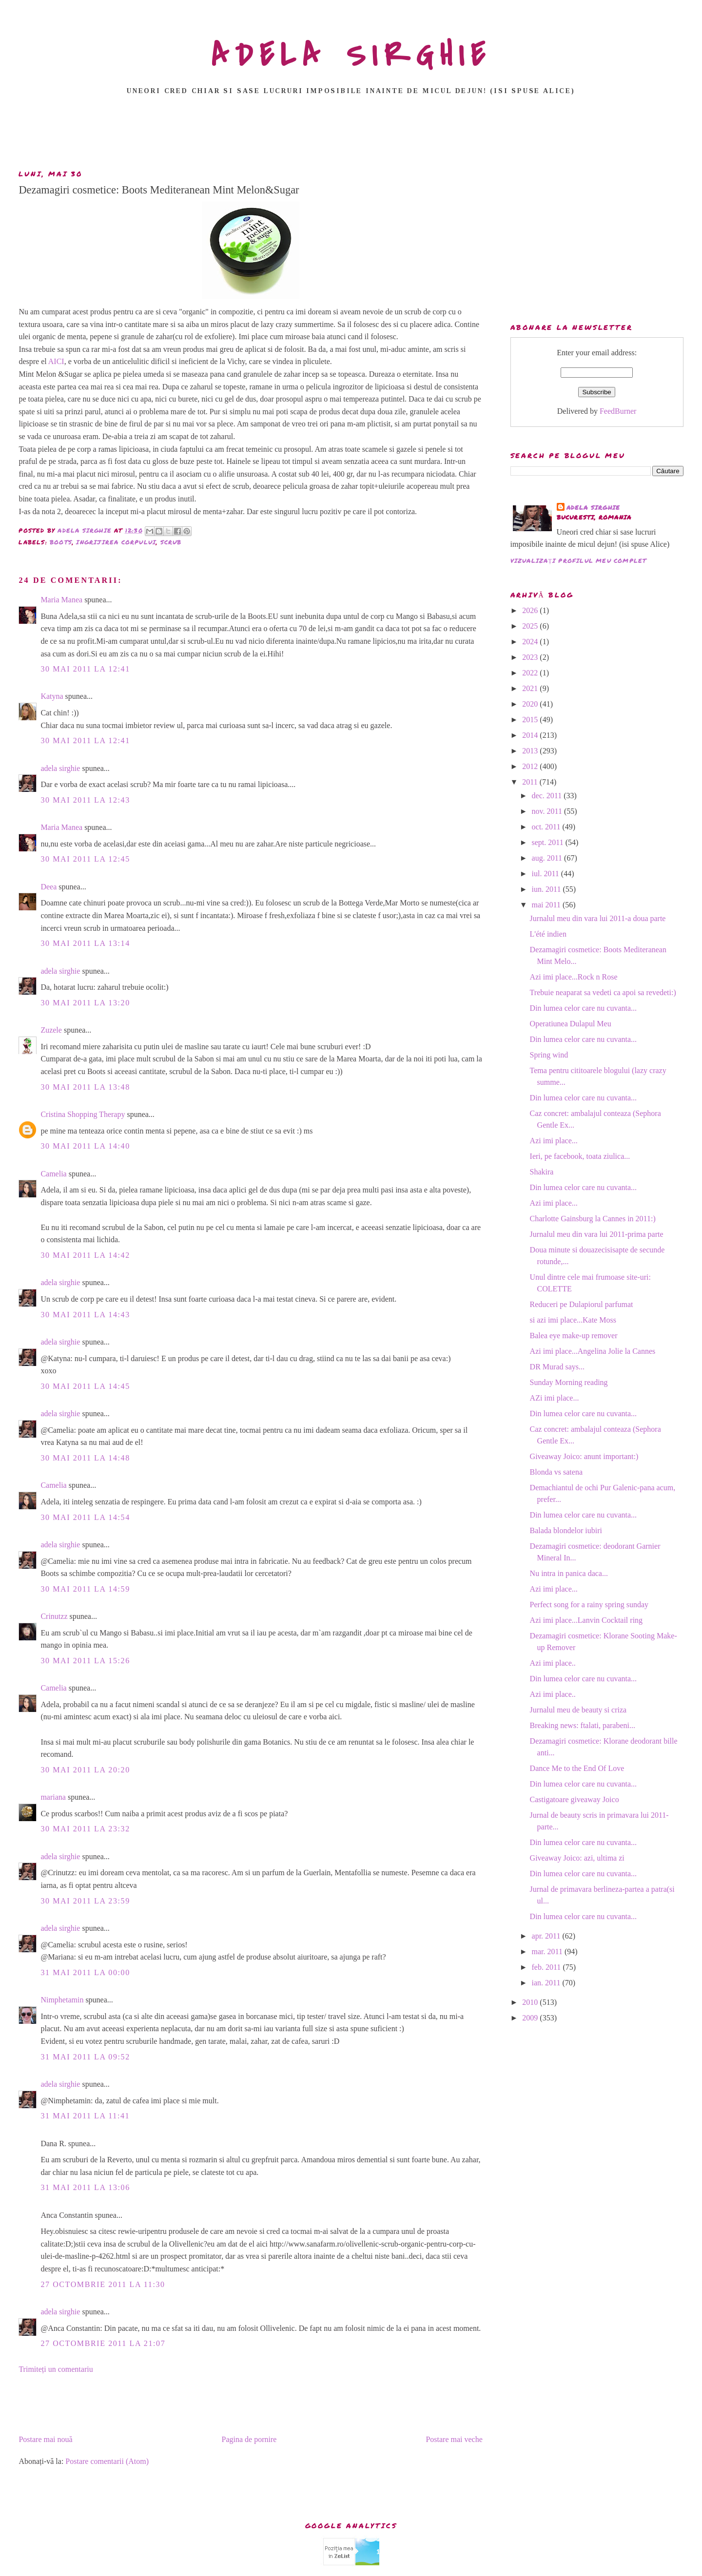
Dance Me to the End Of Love (577, 1768)
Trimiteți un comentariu (56, 2369)
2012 (531, 766)
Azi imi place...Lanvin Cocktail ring (586, 1620)
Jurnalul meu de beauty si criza (578, 1710)
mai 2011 (547, 905)
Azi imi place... (554, 1140)
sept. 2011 (549, 842)
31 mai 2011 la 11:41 (85, 2116)
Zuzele (51, 1030)
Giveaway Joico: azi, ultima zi (577, 1858)
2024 (531, 641)
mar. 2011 (548, 1951)
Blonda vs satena (556, 1472)
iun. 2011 (547, 889)
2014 (531, 735)
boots (61, 542)
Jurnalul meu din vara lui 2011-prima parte (596, 1234)
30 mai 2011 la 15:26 (85, 1660)
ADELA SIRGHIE (351, 55)
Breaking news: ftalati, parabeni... (582, 1725)
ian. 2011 (547, 1983)
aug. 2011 (548, 858)
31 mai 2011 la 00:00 (85, 1972)
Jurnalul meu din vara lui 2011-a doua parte (598, 918)
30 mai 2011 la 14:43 (85, 1314)
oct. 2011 (547, 827)
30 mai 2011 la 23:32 (85, 1829)
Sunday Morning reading (569, 1382)
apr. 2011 (547, 1936)
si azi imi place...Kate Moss (573, 1320)
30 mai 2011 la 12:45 (85, 859)
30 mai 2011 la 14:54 (85, 1517)
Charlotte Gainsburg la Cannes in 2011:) (593, 1218)
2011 (530, 782)
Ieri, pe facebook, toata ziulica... (580, 1156)
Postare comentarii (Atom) (107, 2461)
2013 (531, 751)
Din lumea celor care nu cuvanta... (583, 1008)
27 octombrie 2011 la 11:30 (102, 2284)
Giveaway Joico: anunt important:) (584, 1456)
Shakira (542, 1172)
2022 (531, 673)
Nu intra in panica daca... (569, 1573)
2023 (531, 657)
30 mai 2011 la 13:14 (85, 943)
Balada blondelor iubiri (566, 1530)
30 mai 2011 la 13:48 (85, 1087)
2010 (531, 2002)
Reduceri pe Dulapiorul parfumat (581, 1304)
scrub (171, 542)
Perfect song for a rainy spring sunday (589, 1604)
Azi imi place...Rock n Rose (574, 977)
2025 (531, 626)
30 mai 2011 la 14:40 (85, 1146)
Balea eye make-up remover (574, 1335)
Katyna (51, 696)
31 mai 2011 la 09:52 (85, 2057)
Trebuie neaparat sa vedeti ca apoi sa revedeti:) (603, 992)
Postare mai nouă (45, 2439)
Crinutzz (53, 1616)
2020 (531, 704)
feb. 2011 (547, 1967)
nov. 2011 (548, 811)
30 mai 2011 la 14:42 (85, 1255)
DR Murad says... (557, 1367)
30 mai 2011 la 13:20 (85, 1003)
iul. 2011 (546, 873)
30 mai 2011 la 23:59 (85, 1901)
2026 (531, 610)
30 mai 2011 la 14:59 (85, 1589)
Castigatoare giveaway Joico (574, 1799)
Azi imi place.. (553, 1663)
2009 (531, 2018)
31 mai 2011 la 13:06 (85, 2187)
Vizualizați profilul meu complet (578, 561)
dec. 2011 (548, 795)
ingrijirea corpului (116, 542)
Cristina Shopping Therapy (82, 1114)
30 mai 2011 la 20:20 (85, 1770)
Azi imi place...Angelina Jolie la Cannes (593, 1351)
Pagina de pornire (249, 2439)
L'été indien (548, 934)
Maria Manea (61, 600)
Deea (48, 887)
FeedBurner (618, 411)
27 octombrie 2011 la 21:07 (102, 2343)
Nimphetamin (61, 2000)
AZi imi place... (554, 1398)
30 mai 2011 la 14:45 (85, 1386)
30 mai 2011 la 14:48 (85, 1458)
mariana (53, 1797)
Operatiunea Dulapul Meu (570, 1023)
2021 (531, 688)
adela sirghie (60, 768)
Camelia (53, 1174)
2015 (531, 719)
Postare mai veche (454, 2439)
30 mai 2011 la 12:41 (85, 669)
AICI (56, 361)
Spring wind (549, 1055)
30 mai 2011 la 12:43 (85, 800)
